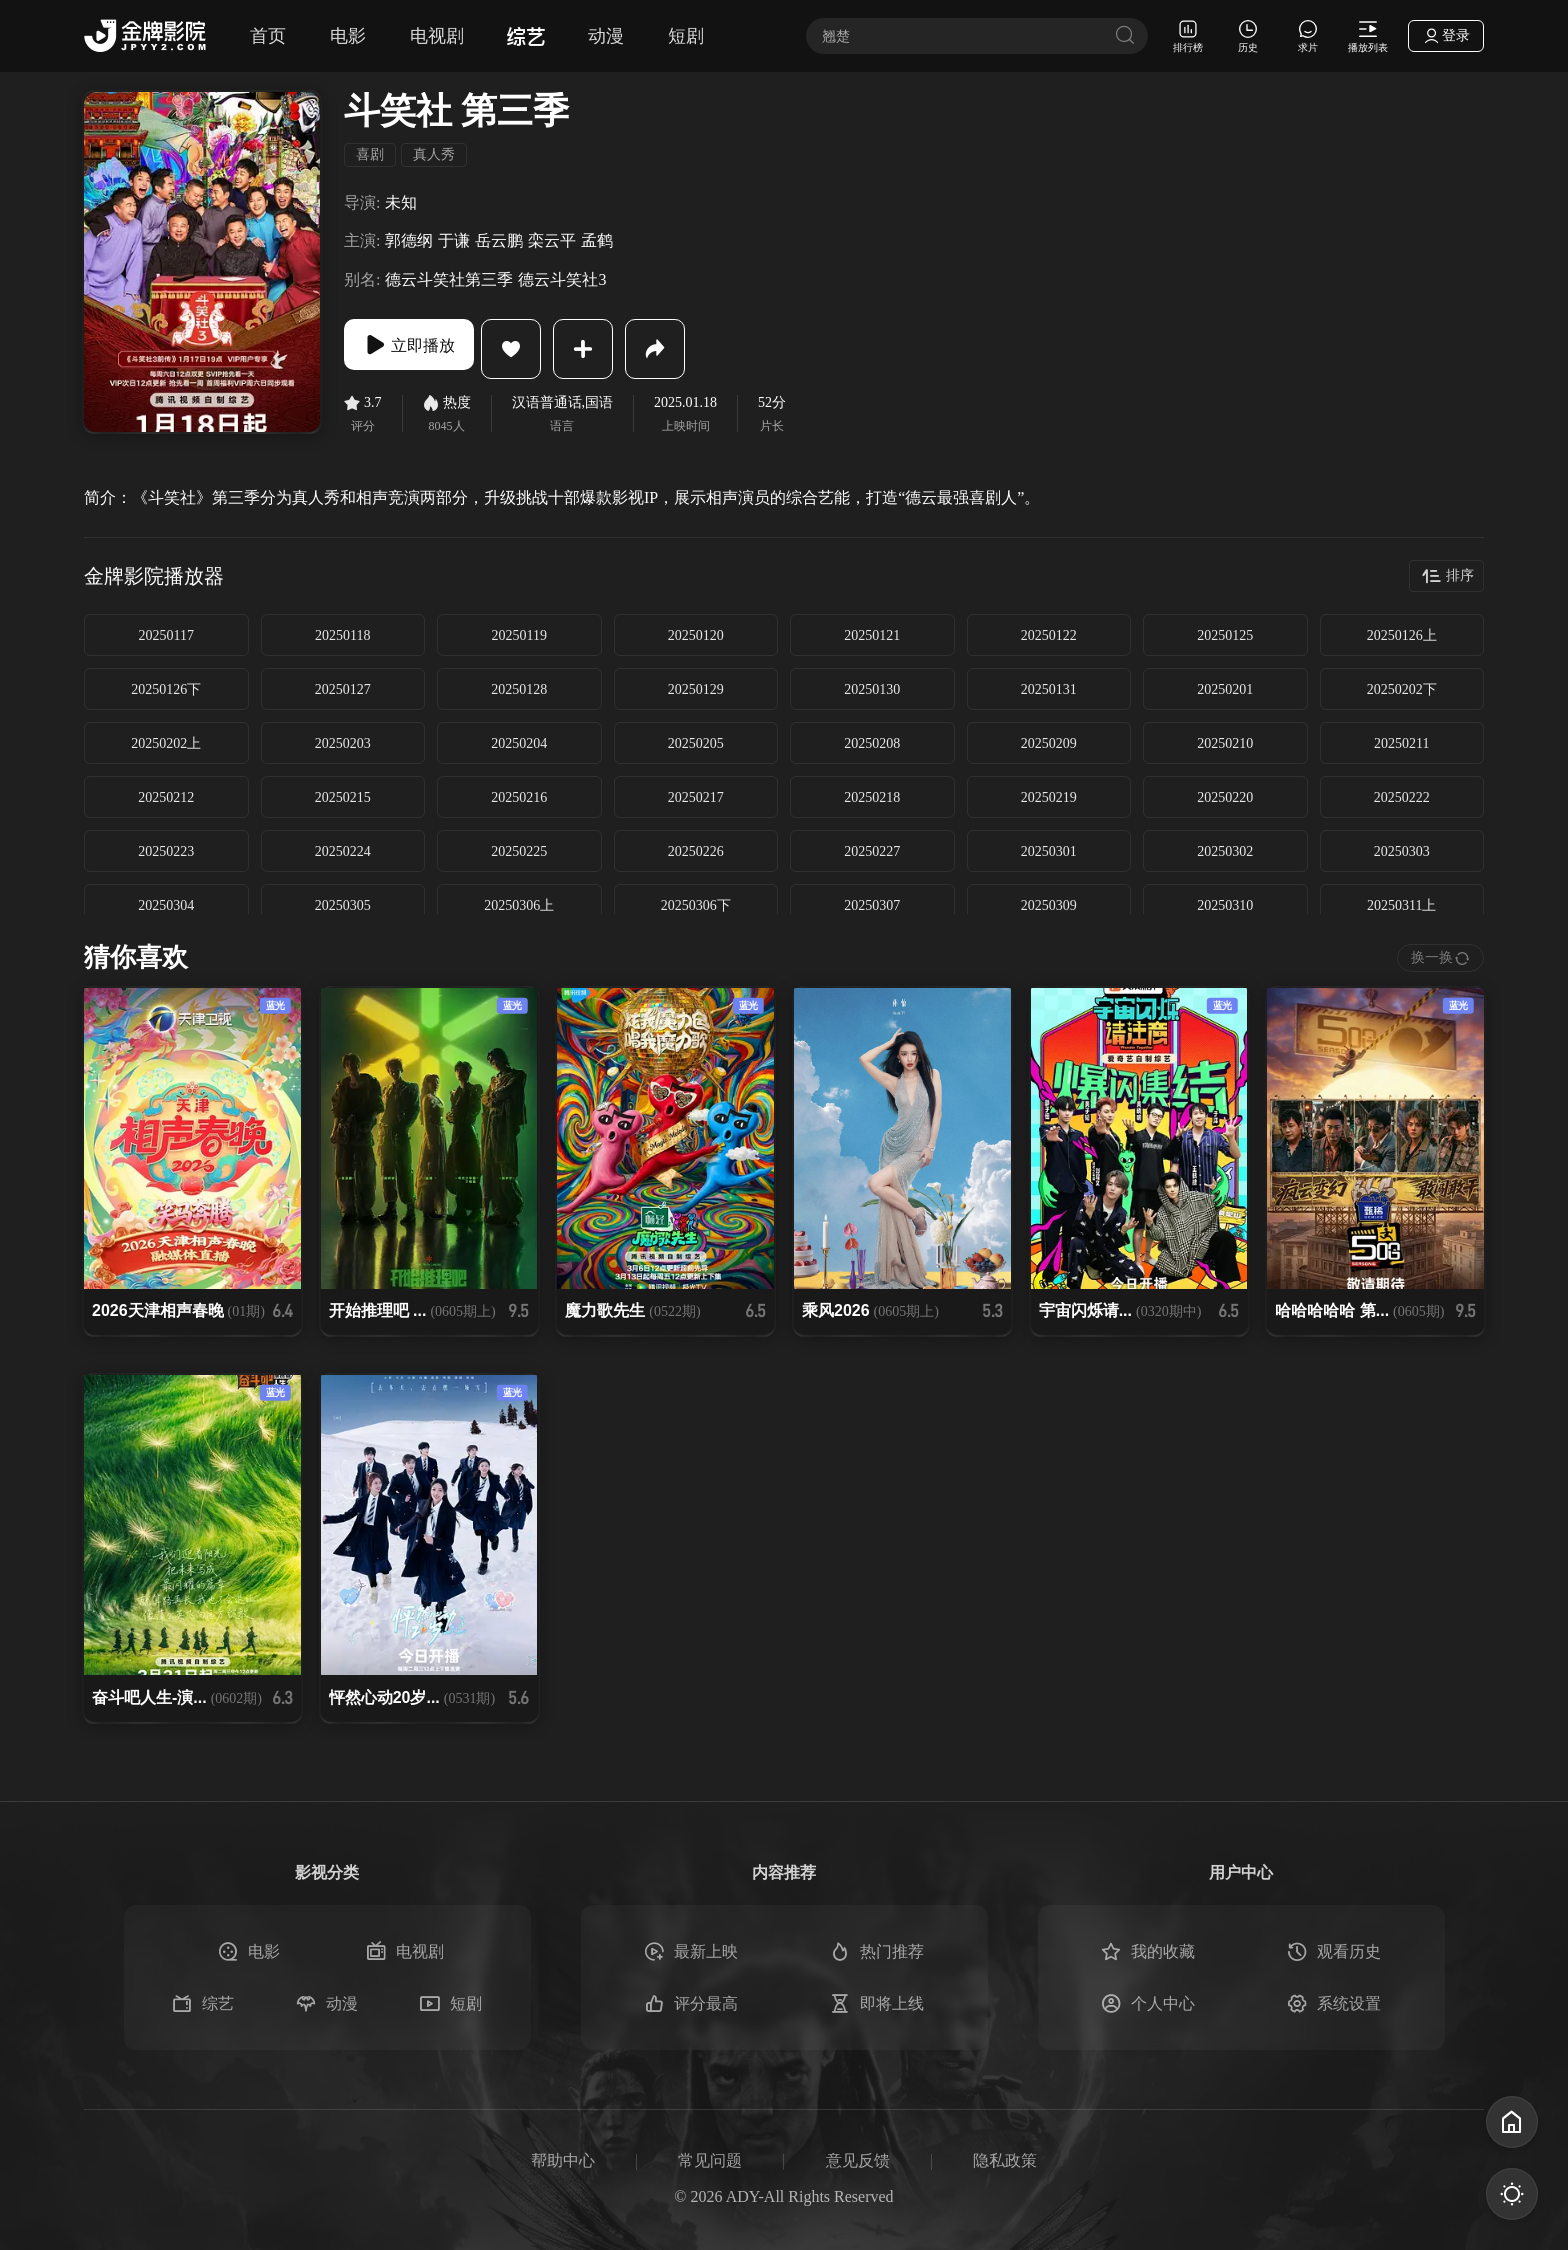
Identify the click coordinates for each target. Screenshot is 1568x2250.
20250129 (696, 689)
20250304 (166, 905)
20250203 (343, 743)
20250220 (1225, 797)
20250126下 (166, 689)
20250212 (166, 797)
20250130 (872, 689)
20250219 (1049, 797)
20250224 (343, 851)
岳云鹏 (499, 240)
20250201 (1225, 689)
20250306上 (519, 905)
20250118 (342, 635)
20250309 (1049, 905)
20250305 (343, 905)
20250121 (872, 635)
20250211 (1401, 743)
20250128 (519, 689)
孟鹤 (597, 240)
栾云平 (552, 240)
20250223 (166, 851)
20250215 (343, 797)
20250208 (872, 743)
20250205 (696, 743)
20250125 (1225, 635)
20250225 (519, 851)
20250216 (519, 797)
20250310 (1225, 905)
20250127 (343, 689)
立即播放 (424, 349)
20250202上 (166, 743)
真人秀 (434, 154)
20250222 (1402, 797)
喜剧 (370, 154)
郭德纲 (409, 240)
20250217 (696, 797)
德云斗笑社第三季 (449, 279)
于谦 (454, 240)
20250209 (1049, 743)
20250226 (696, 851)
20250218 (872, 797)
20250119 (519, 635)
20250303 (1402, 851)
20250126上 (1402, 635)
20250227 (872, 851)
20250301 (1049, 851)
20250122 (1049, 635)
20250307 (872, 905)
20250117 (166, 635)
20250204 (519, 743)
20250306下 (696, 905)
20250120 (696, 635)
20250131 (1049, 689)
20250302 (1225, 851)
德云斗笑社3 (562, 279)
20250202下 (1402, 689)
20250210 (1225, 743)
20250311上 (1401, 905)
